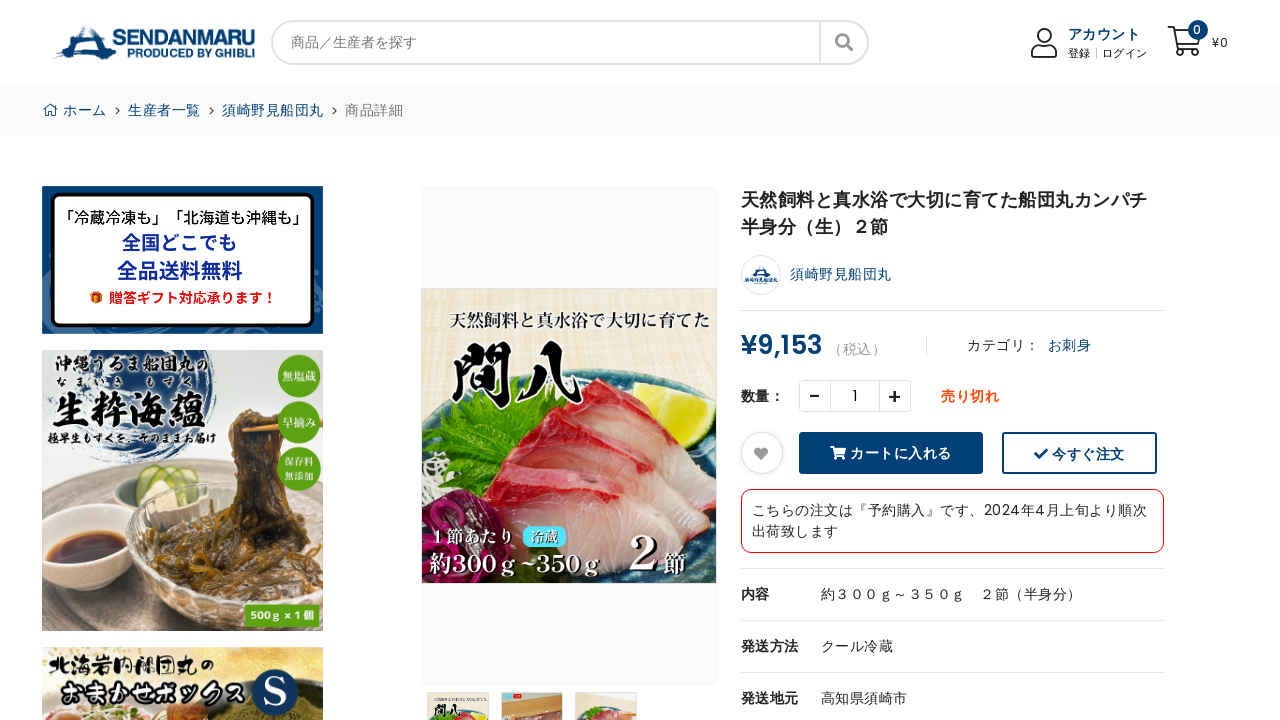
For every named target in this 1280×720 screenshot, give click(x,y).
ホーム (74, 110)
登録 (1079, 53)
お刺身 (1070, 345)
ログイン (1125, 53)
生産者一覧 (164, 110)
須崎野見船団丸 (273, 110)
